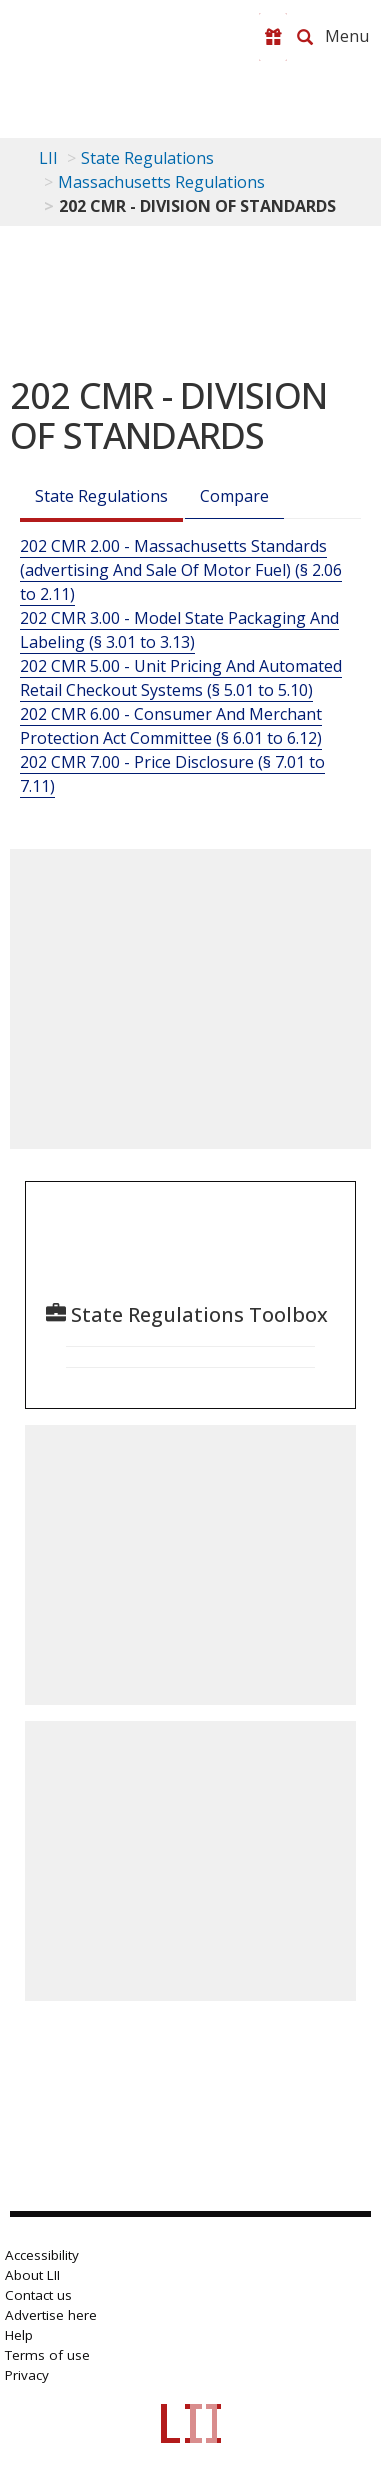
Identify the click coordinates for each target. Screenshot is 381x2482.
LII (48, 158)
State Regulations (147, 158)
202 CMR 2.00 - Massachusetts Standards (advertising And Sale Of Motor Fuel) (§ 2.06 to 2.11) (181, 570)
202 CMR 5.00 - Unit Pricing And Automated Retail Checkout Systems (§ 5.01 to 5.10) (181, 678)
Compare (234, 496)
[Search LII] (305, 37)
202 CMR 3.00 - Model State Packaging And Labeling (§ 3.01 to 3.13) (179, 630)
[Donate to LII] (273, 37)
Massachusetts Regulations (161, 182)
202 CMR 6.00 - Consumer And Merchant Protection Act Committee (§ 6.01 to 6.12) (171, 726)
